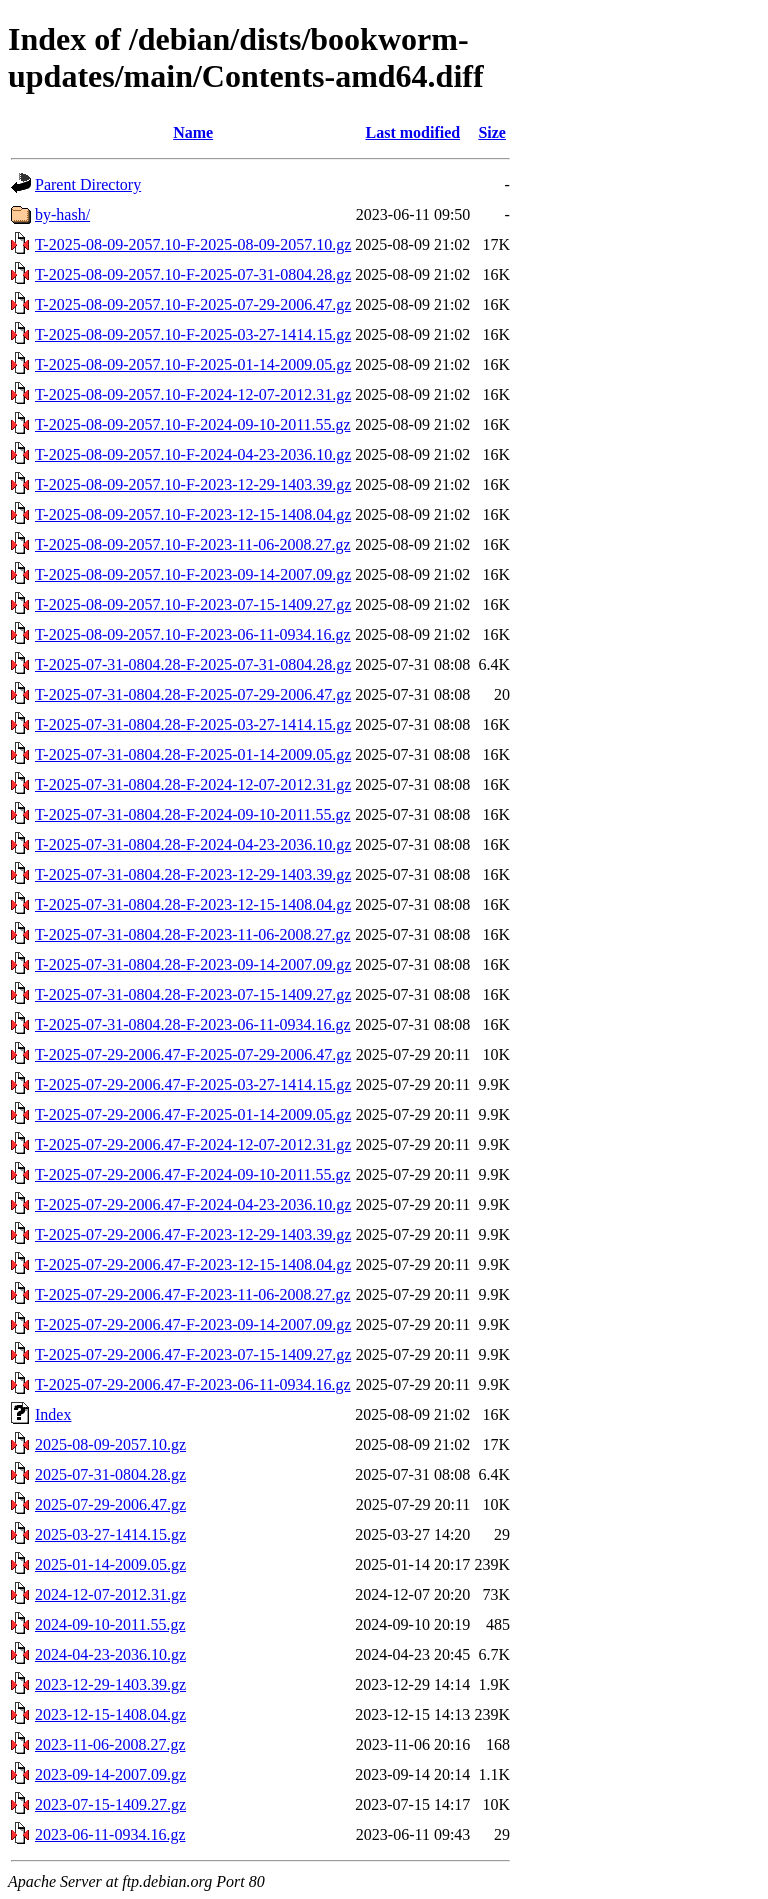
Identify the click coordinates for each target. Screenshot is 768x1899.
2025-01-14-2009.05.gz (110, 1564)
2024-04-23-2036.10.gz (110, 1654)
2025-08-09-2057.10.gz (110, 1444)
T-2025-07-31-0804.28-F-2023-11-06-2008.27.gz (193, 934)
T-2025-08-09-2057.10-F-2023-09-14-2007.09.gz (193, 574)
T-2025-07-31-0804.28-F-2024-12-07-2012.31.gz (193, 784)
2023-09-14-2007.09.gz (110, 1774)
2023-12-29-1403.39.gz (110, 1684)
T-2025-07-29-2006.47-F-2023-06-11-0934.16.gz (193, 1384)
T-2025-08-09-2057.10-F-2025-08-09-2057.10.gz (193, 244)
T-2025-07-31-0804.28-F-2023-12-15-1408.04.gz (193, 904)
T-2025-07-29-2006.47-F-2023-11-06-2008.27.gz (193, 1294)
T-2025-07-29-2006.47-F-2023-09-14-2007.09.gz (193, 1324)
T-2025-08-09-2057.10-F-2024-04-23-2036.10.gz (193, 454)
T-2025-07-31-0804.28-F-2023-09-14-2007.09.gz (193, 964)
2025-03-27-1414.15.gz (110, 1534)
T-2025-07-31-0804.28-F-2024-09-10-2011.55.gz (193, 814)
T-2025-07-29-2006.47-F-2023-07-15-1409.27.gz (193, 1354)
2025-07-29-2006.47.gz (110, 1504)
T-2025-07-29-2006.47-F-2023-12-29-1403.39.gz (193, 1234)
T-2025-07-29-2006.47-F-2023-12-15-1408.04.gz (193, 1264)
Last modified (412, 132)
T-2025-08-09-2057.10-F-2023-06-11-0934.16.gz (193, 634)
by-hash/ (62, 214)
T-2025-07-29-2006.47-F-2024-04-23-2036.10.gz (193, 1204)
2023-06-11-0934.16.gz (110, 1834)
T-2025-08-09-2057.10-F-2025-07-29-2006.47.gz (193, 304)
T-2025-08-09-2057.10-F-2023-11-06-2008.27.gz (193, 544)
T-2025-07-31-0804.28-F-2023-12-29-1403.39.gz (193, 874)
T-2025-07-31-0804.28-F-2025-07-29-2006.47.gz (193, 694)
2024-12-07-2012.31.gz (110, 1594)
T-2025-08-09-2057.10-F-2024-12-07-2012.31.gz (193, 394)
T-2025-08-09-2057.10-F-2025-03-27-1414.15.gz (193, 334)
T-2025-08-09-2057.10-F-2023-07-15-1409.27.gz (193, 604)
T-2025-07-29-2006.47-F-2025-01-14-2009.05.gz (193, 1114)
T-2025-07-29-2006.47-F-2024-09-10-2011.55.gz (193, 1174)
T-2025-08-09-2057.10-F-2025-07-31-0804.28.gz (193, 274)
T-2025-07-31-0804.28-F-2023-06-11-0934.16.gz (193, 1024)
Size (492, 132)
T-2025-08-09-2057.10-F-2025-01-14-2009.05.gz (193, 364)
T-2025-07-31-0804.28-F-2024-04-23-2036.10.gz (193, 844)
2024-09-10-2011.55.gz (110, 1624)
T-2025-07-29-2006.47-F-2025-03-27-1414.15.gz (193, 1084)
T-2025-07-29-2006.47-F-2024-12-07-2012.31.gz (193, 1144)
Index (53, 1414)
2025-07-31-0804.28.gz (110, 1474)
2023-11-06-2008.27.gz (110, 1744)
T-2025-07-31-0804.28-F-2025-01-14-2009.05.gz (193, 754)
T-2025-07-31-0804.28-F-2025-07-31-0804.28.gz (193, 664)
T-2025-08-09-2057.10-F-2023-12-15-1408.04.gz (193, 514)
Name (193, 132)
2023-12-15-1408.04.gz (110, 1714)
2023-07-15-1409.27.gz (110, 1804)
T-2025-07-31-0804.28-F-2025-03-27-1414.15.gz (193, 724)
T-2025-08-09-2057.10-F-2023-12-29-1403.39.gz (193, 484)
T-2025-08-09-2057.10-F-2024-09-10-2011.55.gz (193, 424)
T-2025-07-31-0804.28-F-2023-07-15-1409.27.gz (193, 994)
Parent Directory (88, 184)
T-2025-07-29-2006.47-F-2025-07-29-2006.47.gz (193, 1054)
